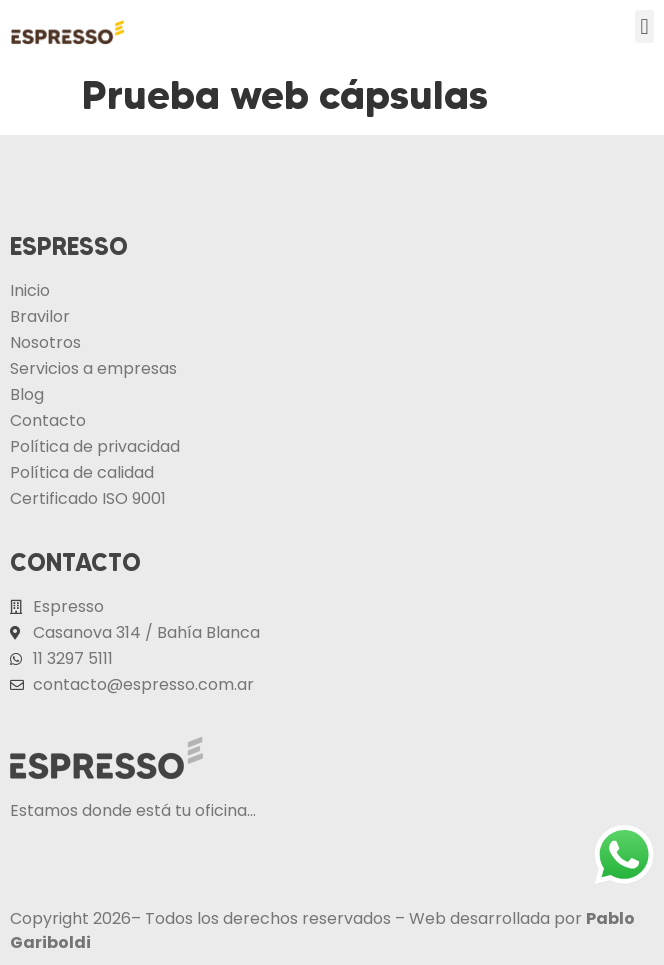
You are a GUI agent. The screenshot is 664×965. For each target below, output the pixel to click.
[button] (644, 26)
